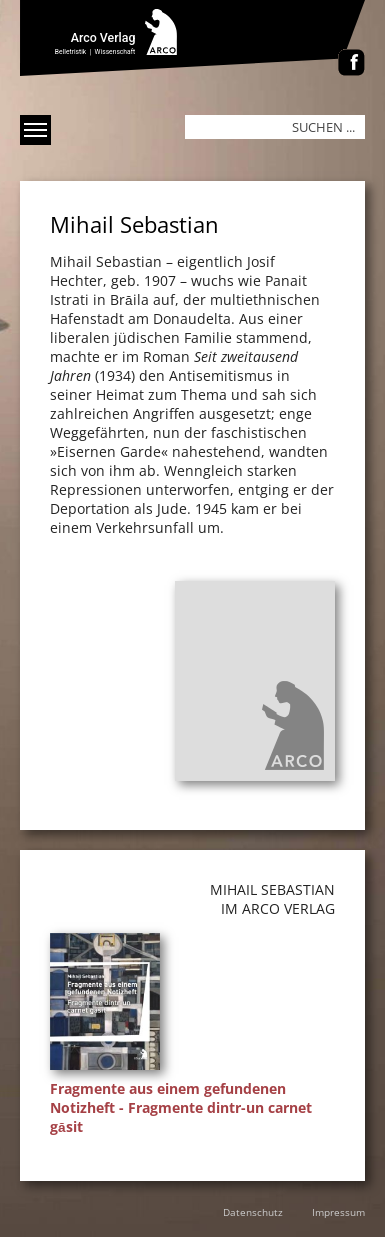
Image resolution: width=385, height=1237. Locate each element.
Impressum (338, 1212)
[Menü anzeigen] (35, 130)
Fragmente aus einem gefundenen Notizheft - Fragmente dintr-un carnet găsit (181, 1107)
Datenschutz (253, 1212)
